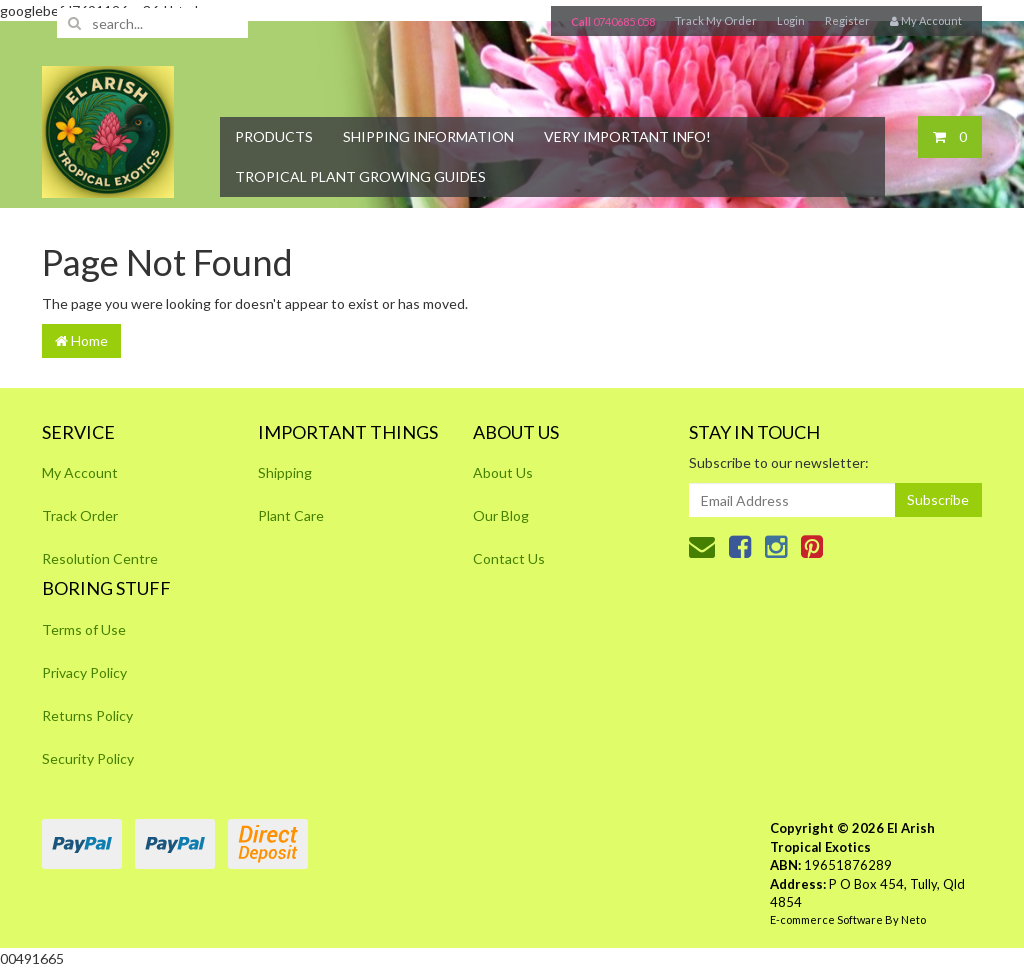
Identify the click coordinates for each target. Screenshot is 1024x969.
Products (274, 136)
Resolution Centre (100, 558)
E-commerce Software (826, 919)
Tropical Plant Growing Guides (360, 176)
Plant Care (291, 515)
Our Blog (501, 515)
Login (791, 20)
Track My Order (716, 20)
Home (81, 340)
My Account (80, 472)
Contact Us (509, 558)
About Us (503, 472)
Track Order (80, 515)
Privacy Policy (84, 672)
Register (847, 20)
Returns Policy (87, 715)
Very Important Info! (627, 136)
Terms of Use (84, 629)
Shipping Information (428, 136)
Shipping (285, 472)
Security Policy (88, 758)
